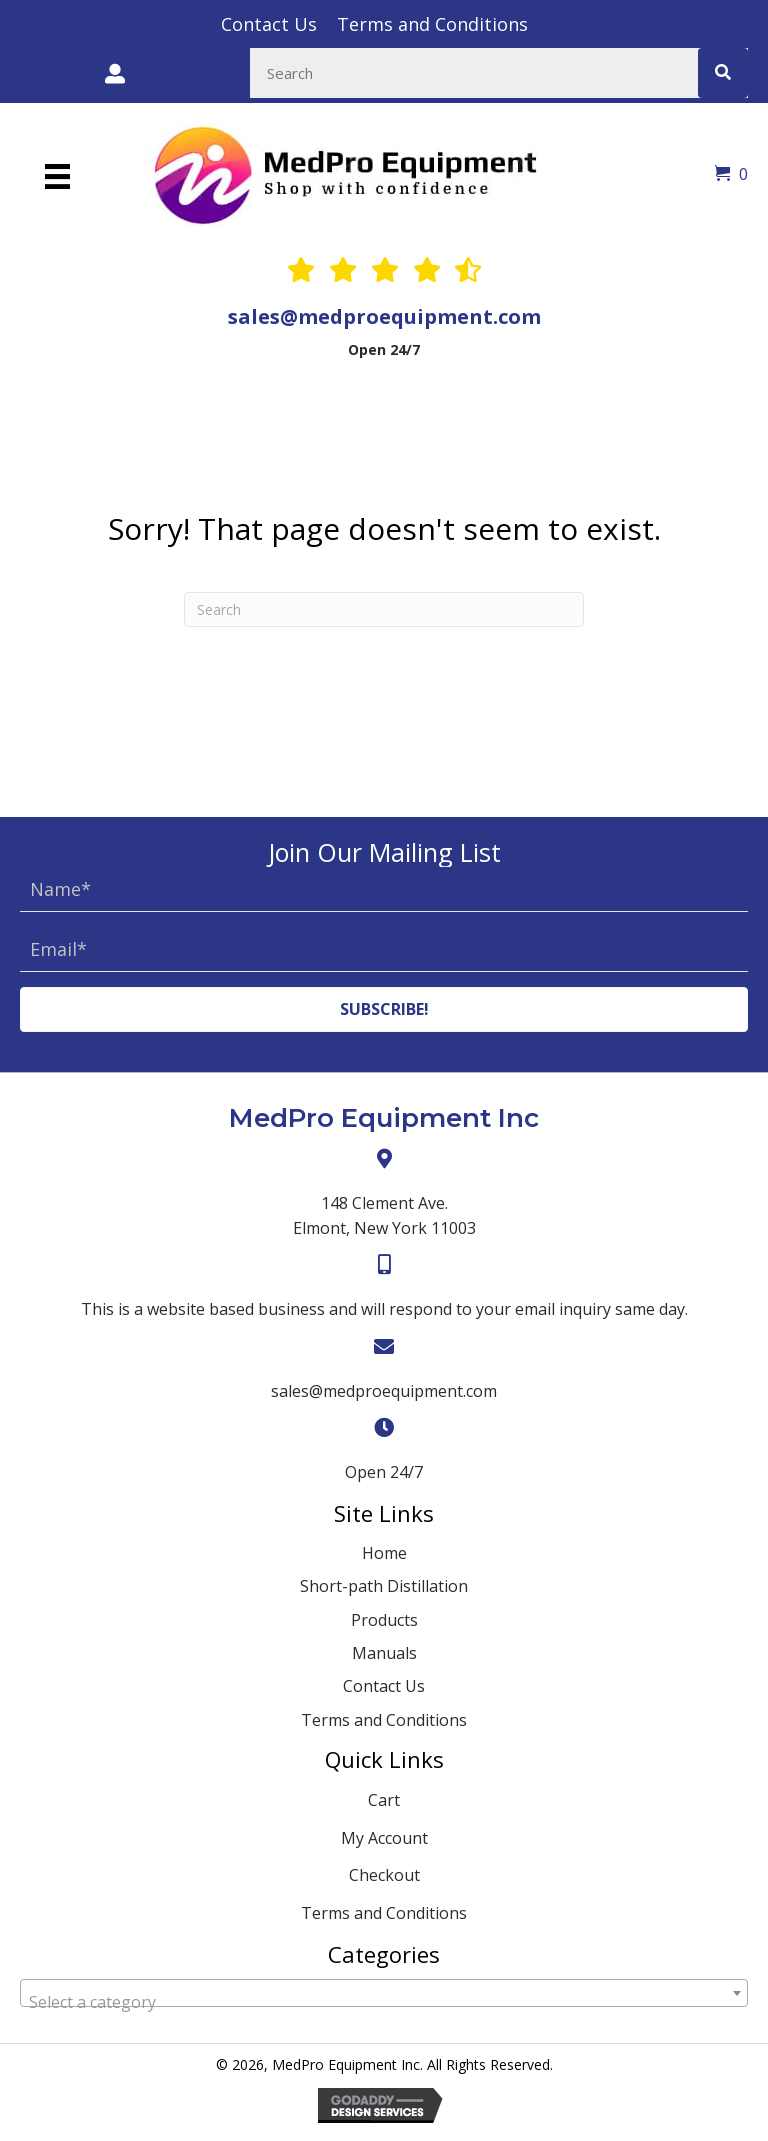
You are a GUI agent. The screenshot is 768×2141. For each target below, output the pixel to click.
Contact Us (384, 1686)
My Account (384, 1838)
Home (384, 1553)
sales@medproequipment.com (384, 316)
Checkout (384, 1875)
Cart (384, 1800)
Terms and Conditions (384, 1720)
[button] (384, 1009)
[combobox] (384, 1993)
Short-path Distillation (384, 1586)
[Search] (384, 609)
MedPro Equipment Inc (384, 1118)
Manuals (384, 1653)
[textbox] (384, 2002)
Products (384, 1620)
